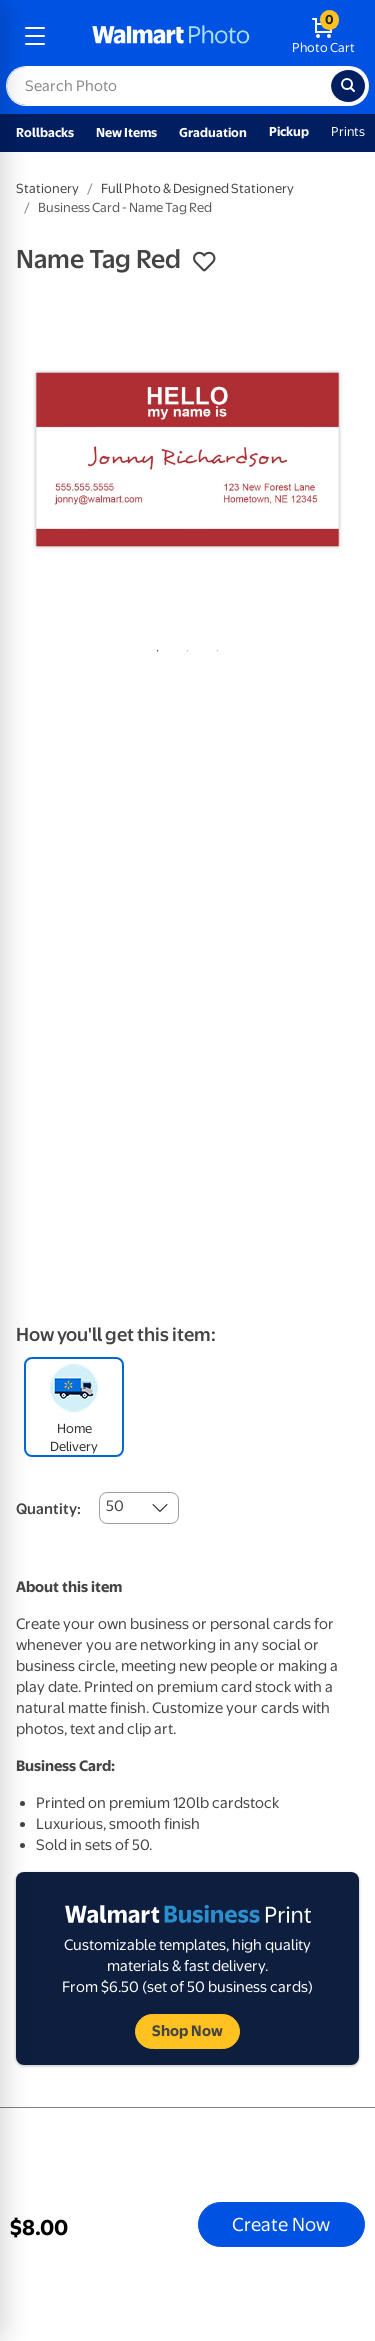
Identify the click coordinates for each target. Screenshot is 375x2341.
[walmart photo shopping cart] (323, 36)
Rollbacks (45, 132)
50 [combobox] (115, 1506)
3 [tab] (214, 647)
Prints (348, 131)
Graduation (213, 132)
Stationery (47, 188)
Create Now (281, 2224)
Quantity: (48, 1509)
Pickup (289, 131)
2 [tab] (184, 647)
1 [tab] (154, 647)
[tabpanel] (187, 459)
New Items (126, 132)
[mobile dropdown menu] (35, 36)
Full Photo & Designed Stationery (197, 188)
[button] (204, 262)
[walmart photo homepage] (171, 36)
